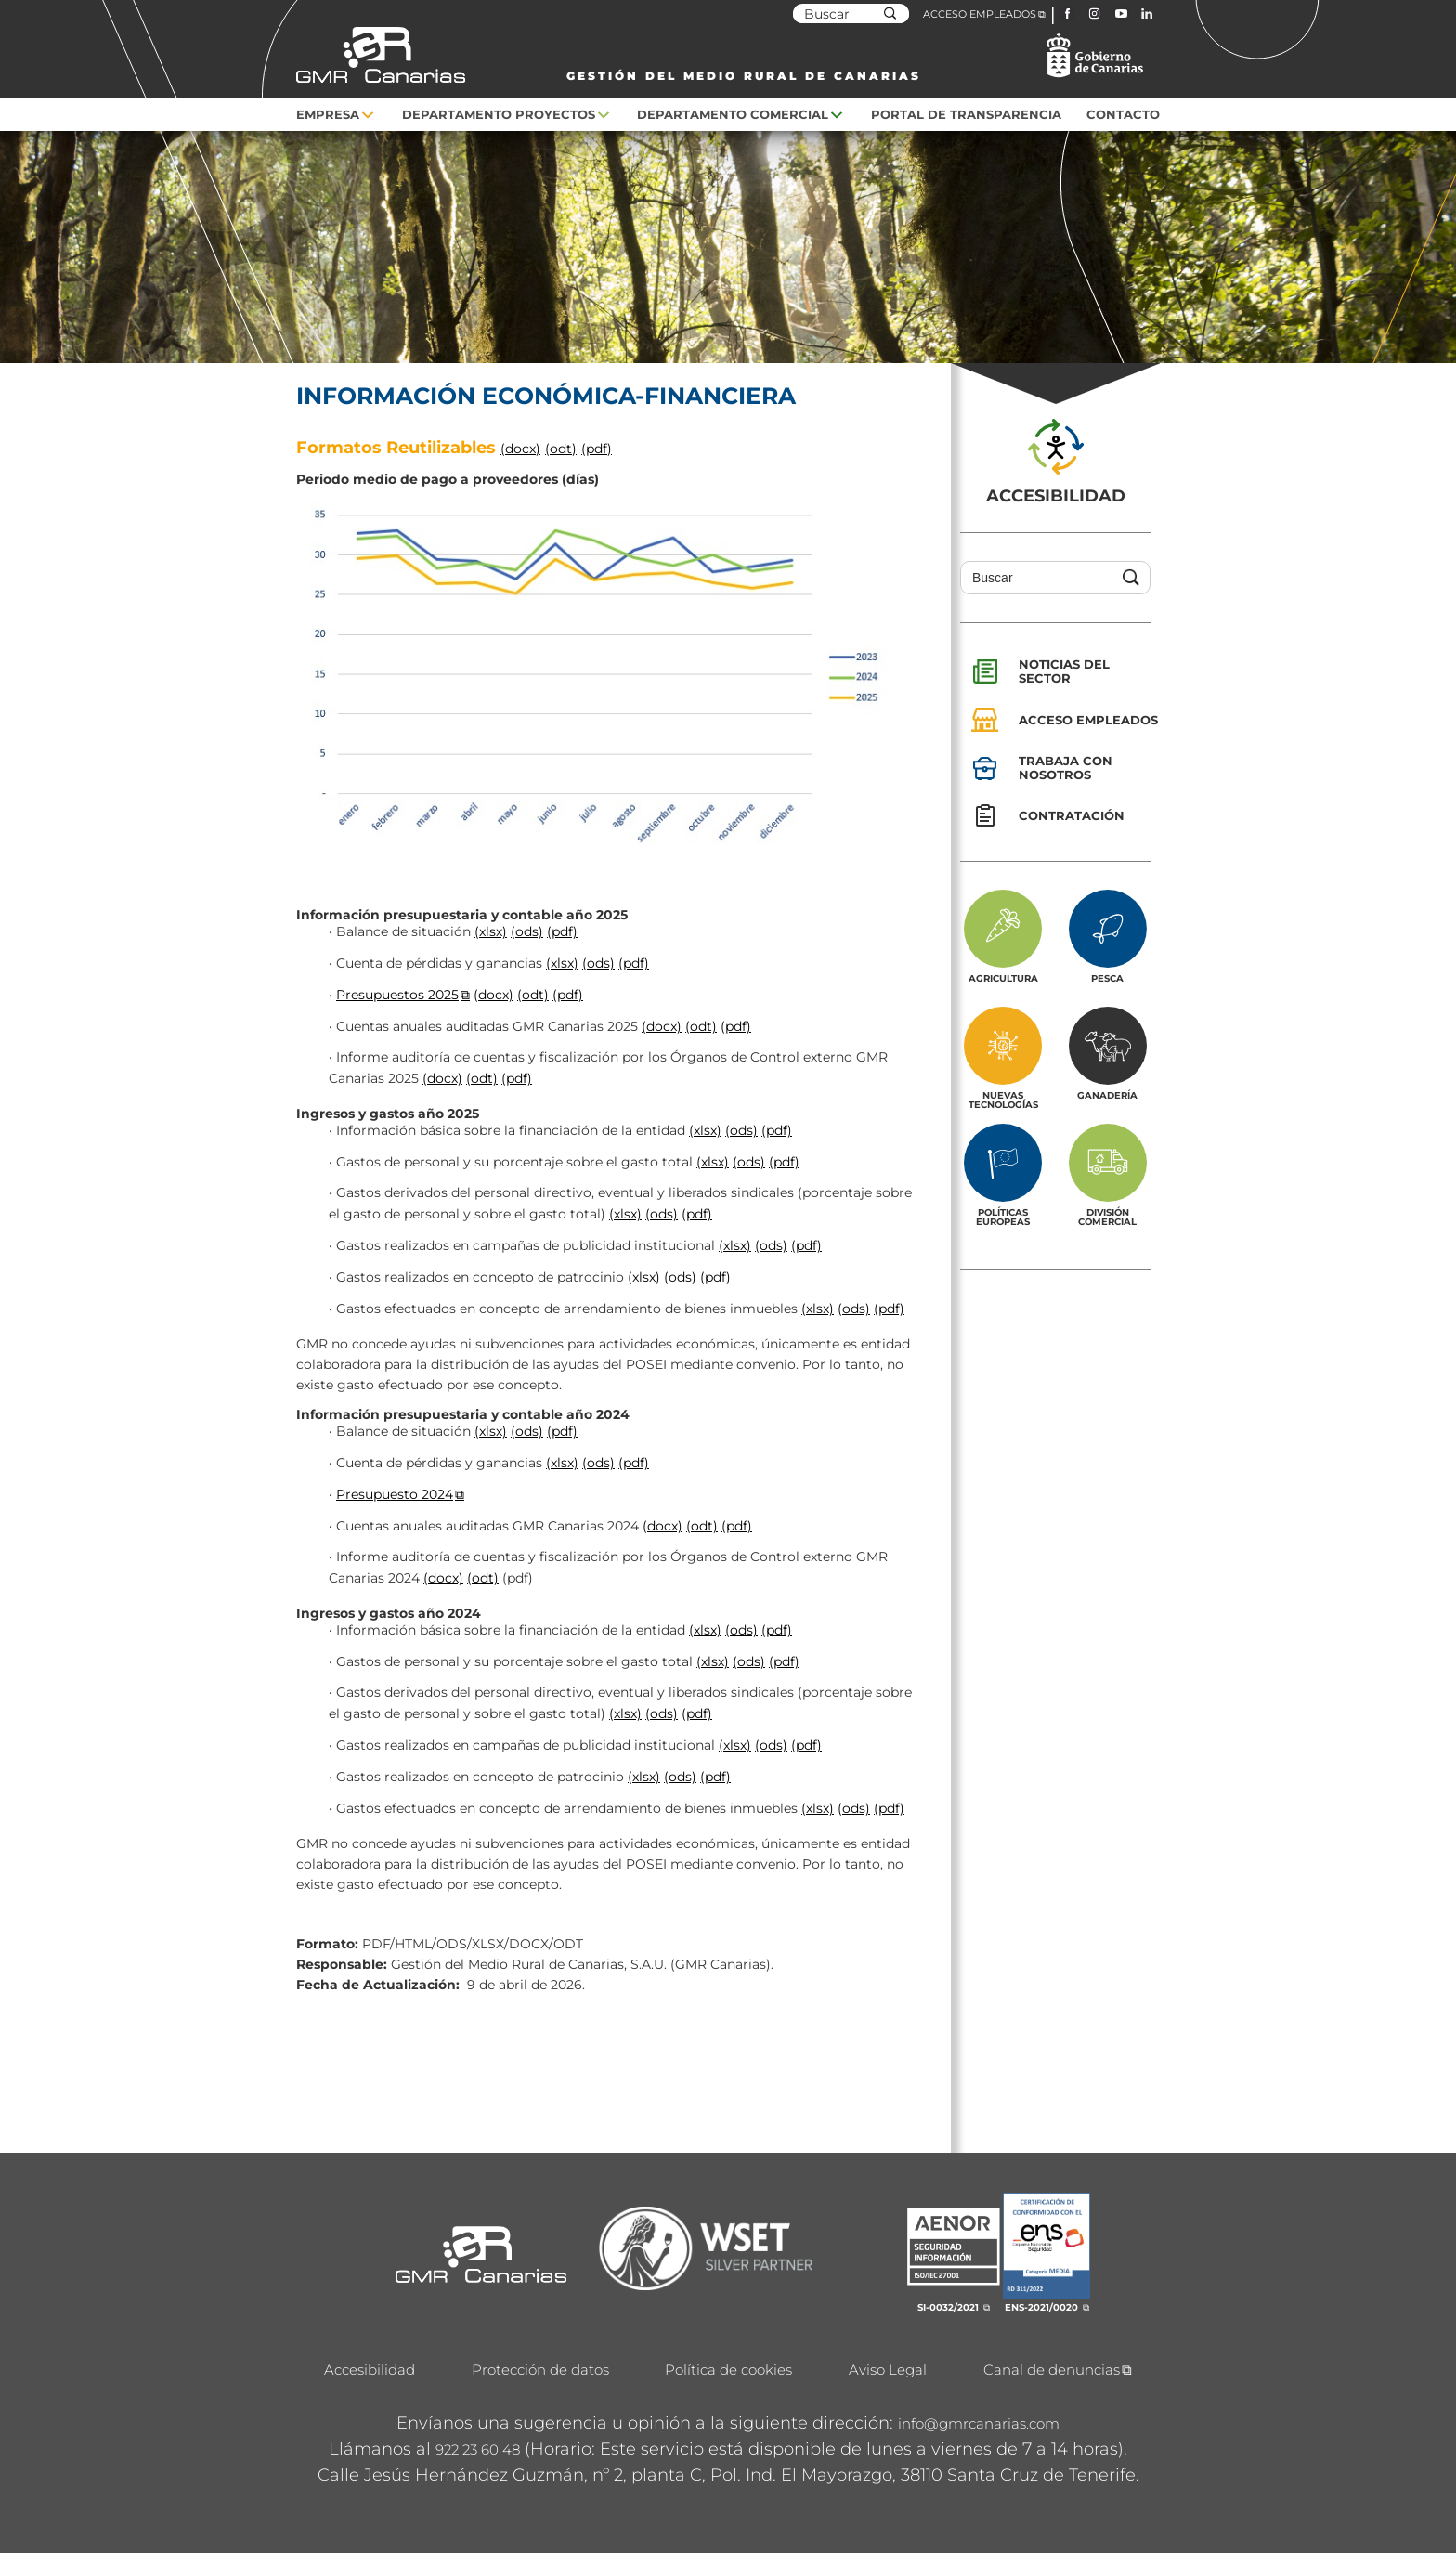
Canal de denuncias (1051, 2369)
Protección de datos (540, 2369)
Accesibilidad (369, 2369)
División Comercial (1107, 1216)
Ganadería (1107, 1095)
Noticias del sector (1064, 671)
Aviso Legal (888, 2369)
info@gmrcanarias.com (979, 2423)
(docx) (520, 448)
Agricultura (1003, 977)
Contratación (1071, 815)
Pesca (1107, 977)
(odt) (561, 448)
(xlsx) (490, 931)
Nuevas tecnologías (1003, 1099)
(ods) (527, 931)
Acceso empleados (1088, 719)
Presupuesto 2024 (394, 1494)
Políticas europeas (1003, 1216)
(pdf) (596, 448)
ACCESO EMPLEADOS (979, 14)
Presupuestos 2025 (397, 994)
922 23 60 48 (478, 2449)
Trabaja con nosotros (1065, 767)
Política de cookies (728, 2369)
